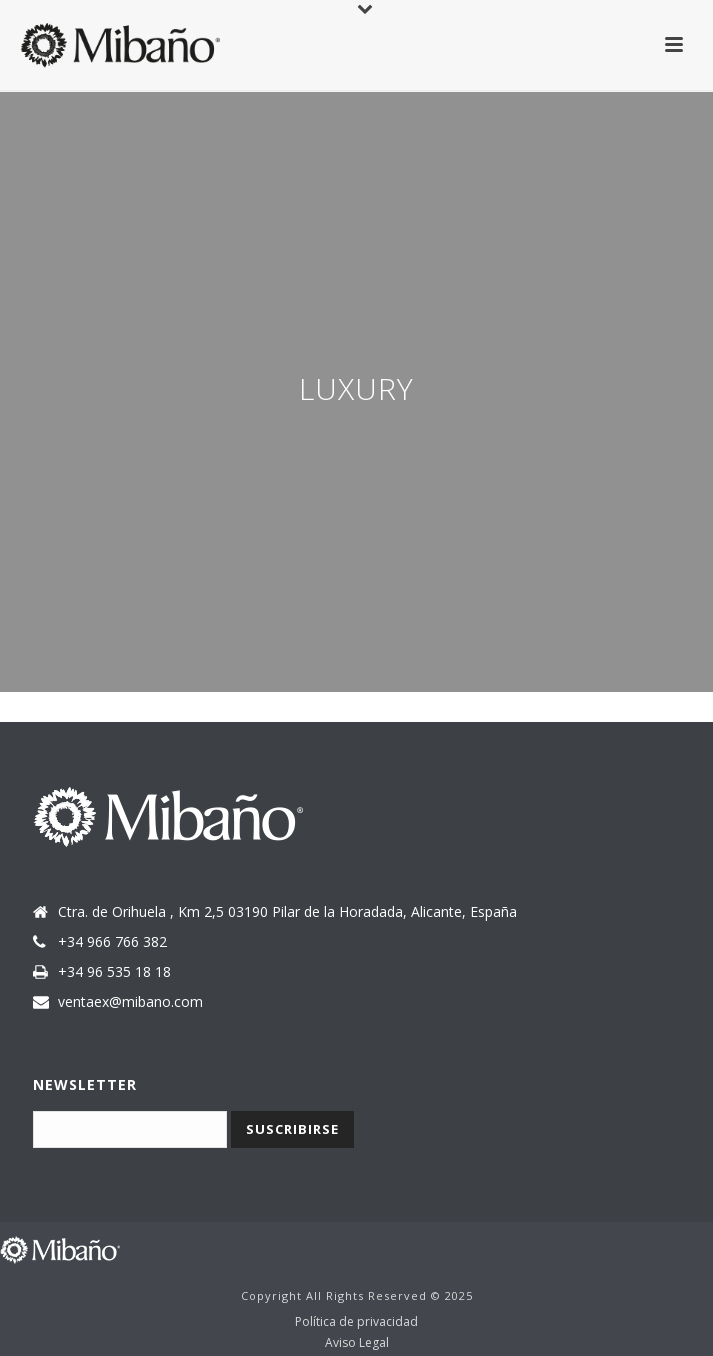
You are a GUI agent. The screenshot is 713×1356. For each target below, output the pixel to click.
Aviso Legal (357, 1343)
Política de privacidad (356, 1322)
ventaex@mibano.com (130, 1002)
